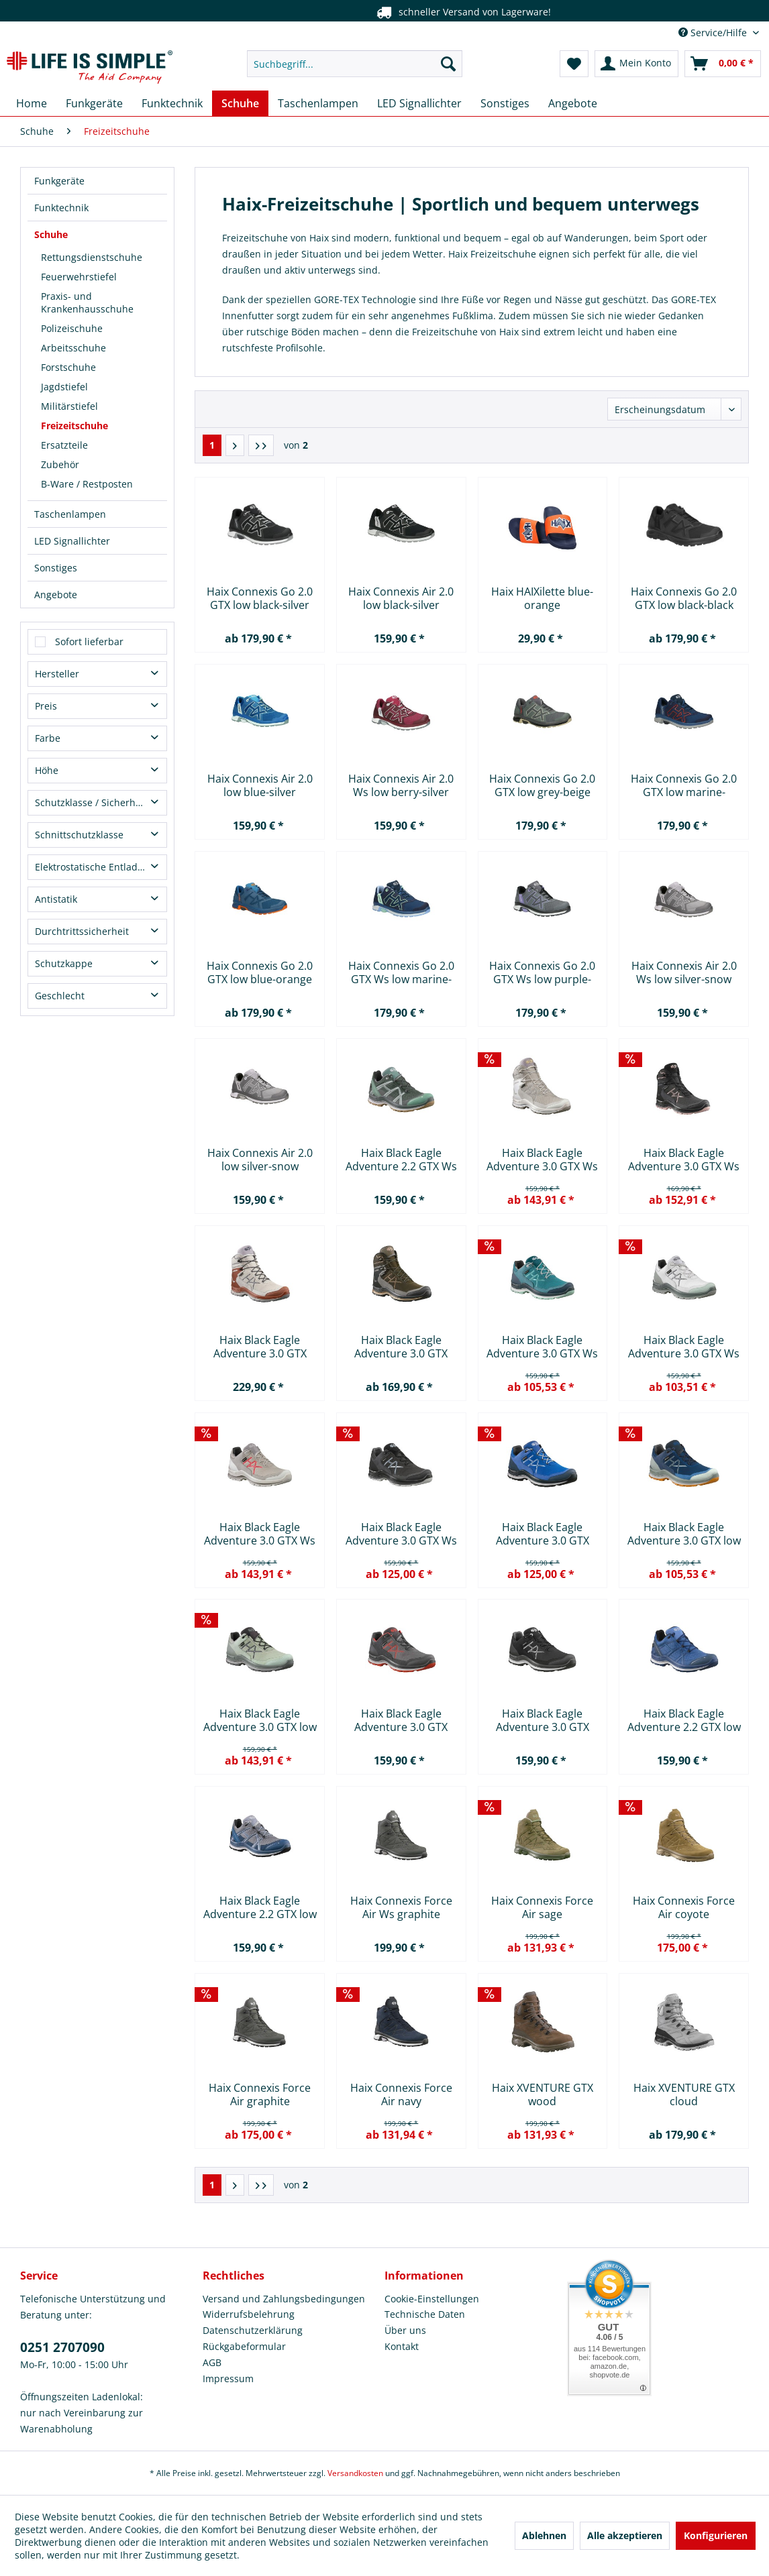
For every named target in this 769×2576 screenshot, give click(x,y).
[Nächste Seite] (234, 445)
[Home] (31, 103)
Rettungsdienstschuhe (91, 257)
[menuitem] (354, 63)
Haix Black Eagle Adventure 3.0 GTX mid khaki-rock (401, 1346)
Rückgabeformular (244, 2346)
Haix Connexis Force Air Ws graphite (401, 1907)
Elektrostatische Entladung (95, 866)
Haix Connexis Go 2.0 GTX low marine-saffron (684, 785)
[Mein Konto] (636, 63)
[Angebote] (573, 103)
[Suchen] (448, 63)
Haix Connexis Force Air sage (542, 1907)
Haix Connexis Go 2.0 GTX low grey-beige (542, 785)
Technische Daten (424, 2314)
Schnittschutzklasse (79, 834)
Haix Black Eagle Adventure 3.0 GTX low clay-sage (260, 1720)
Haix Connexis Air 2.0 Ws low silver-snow (684, 972)
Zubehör (60, 464)
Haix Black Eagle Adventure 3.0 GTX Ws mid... (683, 1159)
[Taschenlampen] (318, 103)
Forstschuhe (68, 367)
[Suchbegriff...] (354, 63)
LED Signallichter (72, 541)
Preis (46, 705)
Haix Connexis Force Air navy (401, 2094)
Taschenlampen (70, 514)
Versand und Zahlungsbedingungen (284, 2298)
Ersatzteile (64, 445)
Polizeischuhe (72, 328)
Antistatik (56, 899)
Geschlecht (60, 995)
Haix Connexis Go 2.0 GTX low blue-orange (260, 972)
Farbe (47, 738)
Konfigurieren (716, 2535)
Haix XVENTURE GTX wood (542, 2094)
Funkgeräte (59, 180)
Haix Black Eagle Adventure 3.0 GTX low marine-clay (684, 1533)
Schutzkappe (64, 963)
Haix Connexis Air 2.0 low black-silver (401, 598)
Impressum (228, 2378)
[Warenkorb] (722, 63)
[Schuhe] (240, 103)
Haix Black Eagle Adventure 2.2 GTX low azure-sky (684, 1720)
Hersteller (57, 673)
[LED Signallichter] (419, 103)
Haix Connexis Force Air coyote (684, 1907)
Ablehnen (544, 2535)
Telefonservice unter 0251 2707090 (361, 12)
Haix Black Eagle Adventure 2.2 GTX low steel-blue (260, 1907)
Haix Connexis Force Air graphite (260, 2094)
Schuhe (51, 234)
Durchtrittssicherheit (82, 931)
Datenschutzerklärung (253, 2330)
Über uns (405, 2330)
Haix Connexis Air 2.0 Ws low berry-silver (401, 785)
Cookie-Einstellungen (431, 2298)
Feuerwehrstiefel (79, 276)
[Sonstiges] (505, 103)
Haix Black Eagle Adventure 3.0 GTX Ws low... (542, 1159)
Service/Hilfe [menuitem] (714, 32)
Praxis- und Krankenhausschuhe (87, 302)
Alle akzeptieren (624, 2535)
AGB (212, 2362)
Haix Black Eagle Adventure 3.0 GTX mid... (260, 1346)
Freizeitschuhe (74, 425)
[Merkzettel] (574, 63)
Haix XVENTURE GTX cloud (684, 2094)
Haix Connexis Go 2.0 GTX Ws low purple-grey (542, 972)
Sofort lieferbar (89, 641)
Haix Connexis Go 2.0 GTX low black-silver (260, 598)
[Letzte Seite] (261, 445)
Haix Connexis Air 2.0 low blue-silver (260, 785)
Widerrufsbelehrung (249, 2314)
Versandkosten (355, 2473)
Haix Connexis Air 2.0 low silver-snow (260, 1159)
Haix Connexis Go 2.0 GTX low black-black (684, 598)
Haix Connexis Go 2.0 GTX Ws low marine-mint (401, 972)
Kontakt (401, 2346)
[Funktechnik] (172, 103)
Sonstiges (55, 567)
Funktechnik (61, 207)
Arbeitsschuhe (73, 347)
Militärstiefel (69, 406)
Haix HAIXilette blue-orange (542, 598)
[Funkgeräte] (94, 103)
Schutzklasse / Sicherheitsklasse (100, 802)
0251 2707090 (62, 2347)
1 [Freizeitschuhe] (212, 445)
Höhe (46, 770)
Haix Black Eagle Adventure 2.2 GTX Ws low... (401, 1159)
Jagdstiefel (64, 386)
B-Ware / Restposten (87, 484)
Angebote (55, 594)
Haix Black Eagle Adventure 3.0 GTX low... (542, 1533)
